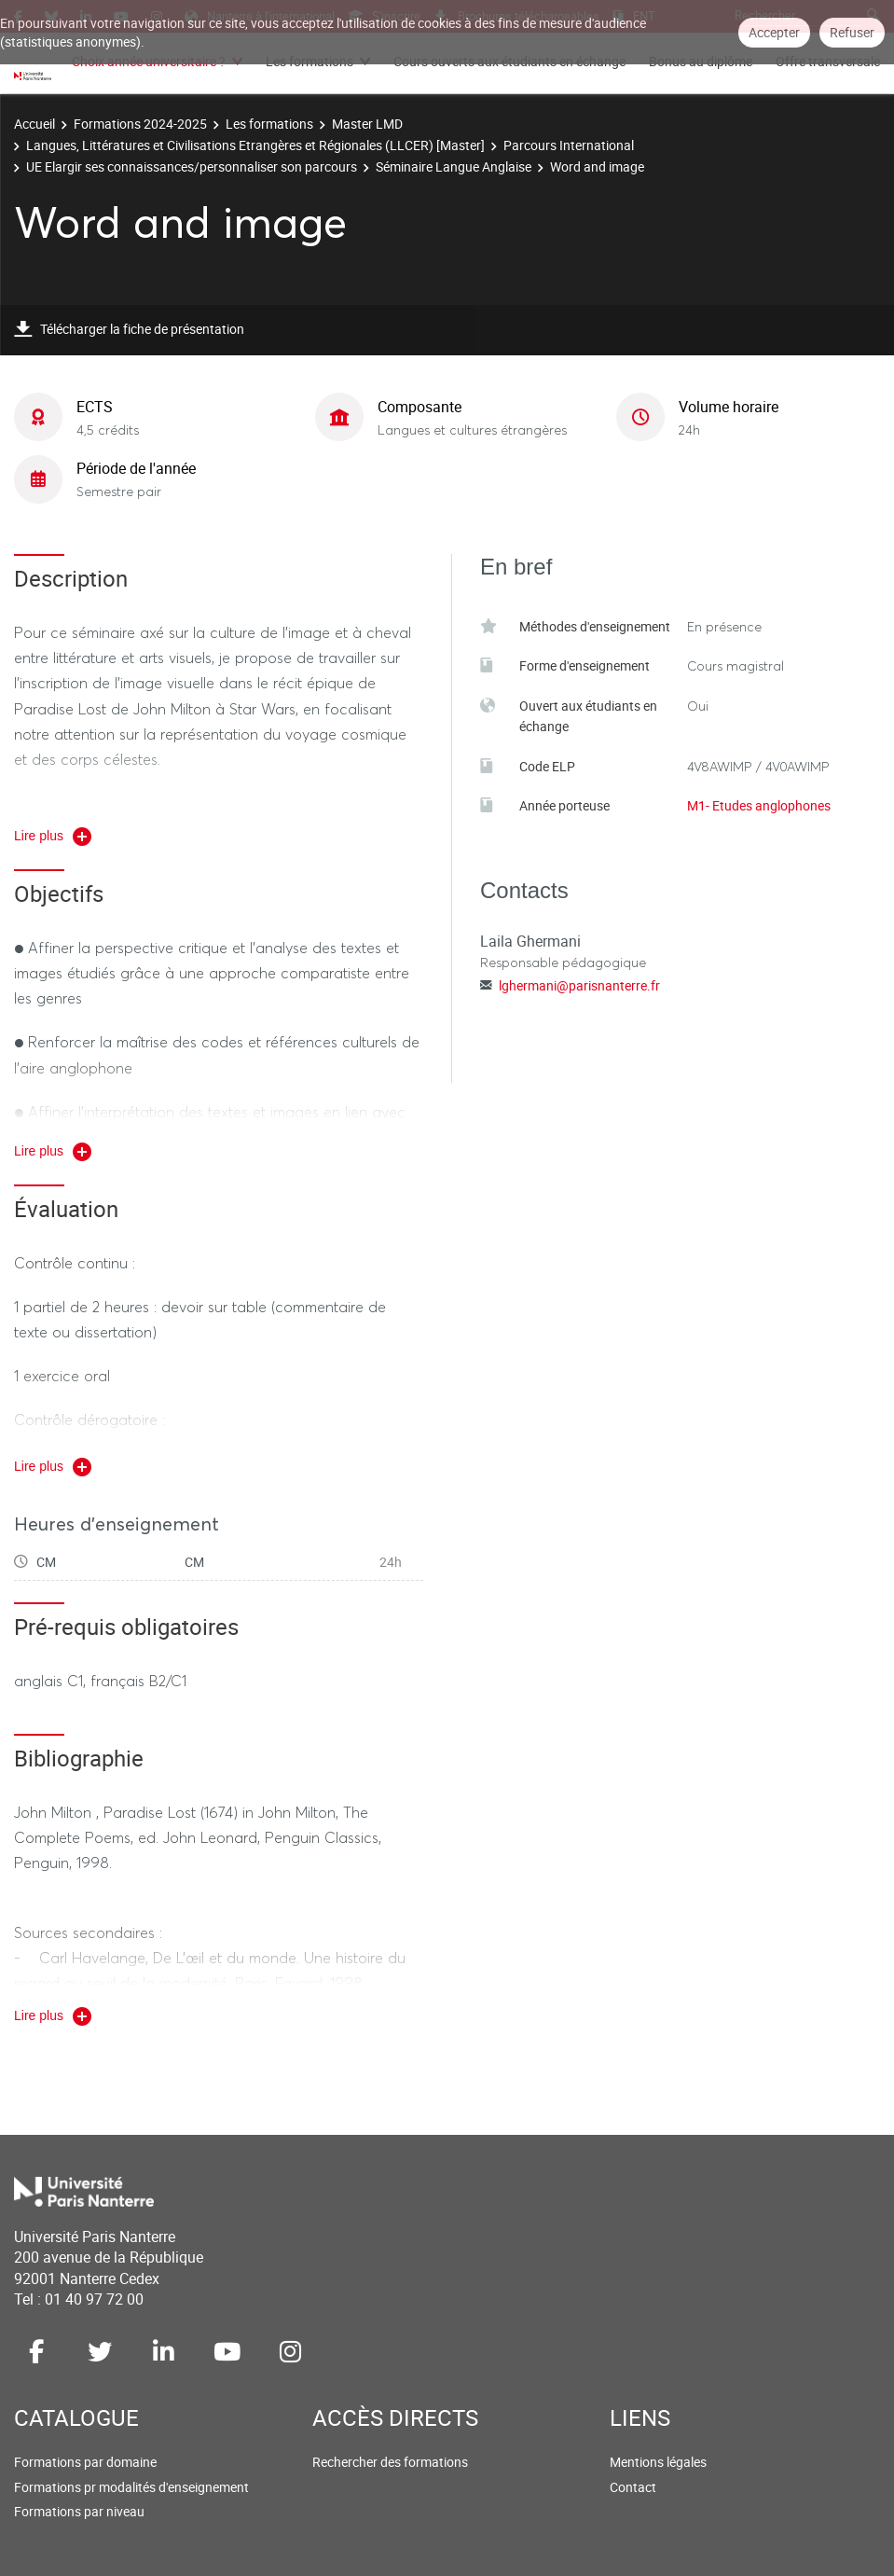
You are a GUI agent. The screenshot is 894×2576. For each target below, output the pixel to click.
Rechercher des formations (390, 2462)
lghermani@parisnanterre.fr (579, 985)
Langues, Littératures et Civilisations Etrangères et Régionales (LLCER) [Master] (255, 145)
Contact (633, 2487)
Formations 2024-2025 (140, 123)
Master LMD (367, 123)
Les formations (309, 61)
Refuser (852, 32)
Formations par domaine (85, 2462)
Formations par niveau (79, 2511)
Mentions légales (658, 2462)
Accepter (774, 32)
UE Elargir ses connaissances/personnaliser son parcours (191, 166)
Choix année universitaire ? (149, 61)
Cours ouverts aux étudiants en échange (509, 61)
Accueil (34, 123)
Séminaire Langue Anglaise (453, 166)
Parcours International (568, 145)
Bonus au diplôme (700, 61)
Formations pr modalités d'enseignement (131, 2487)
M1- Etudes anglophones (759, 805)
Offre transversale (828, 61)
